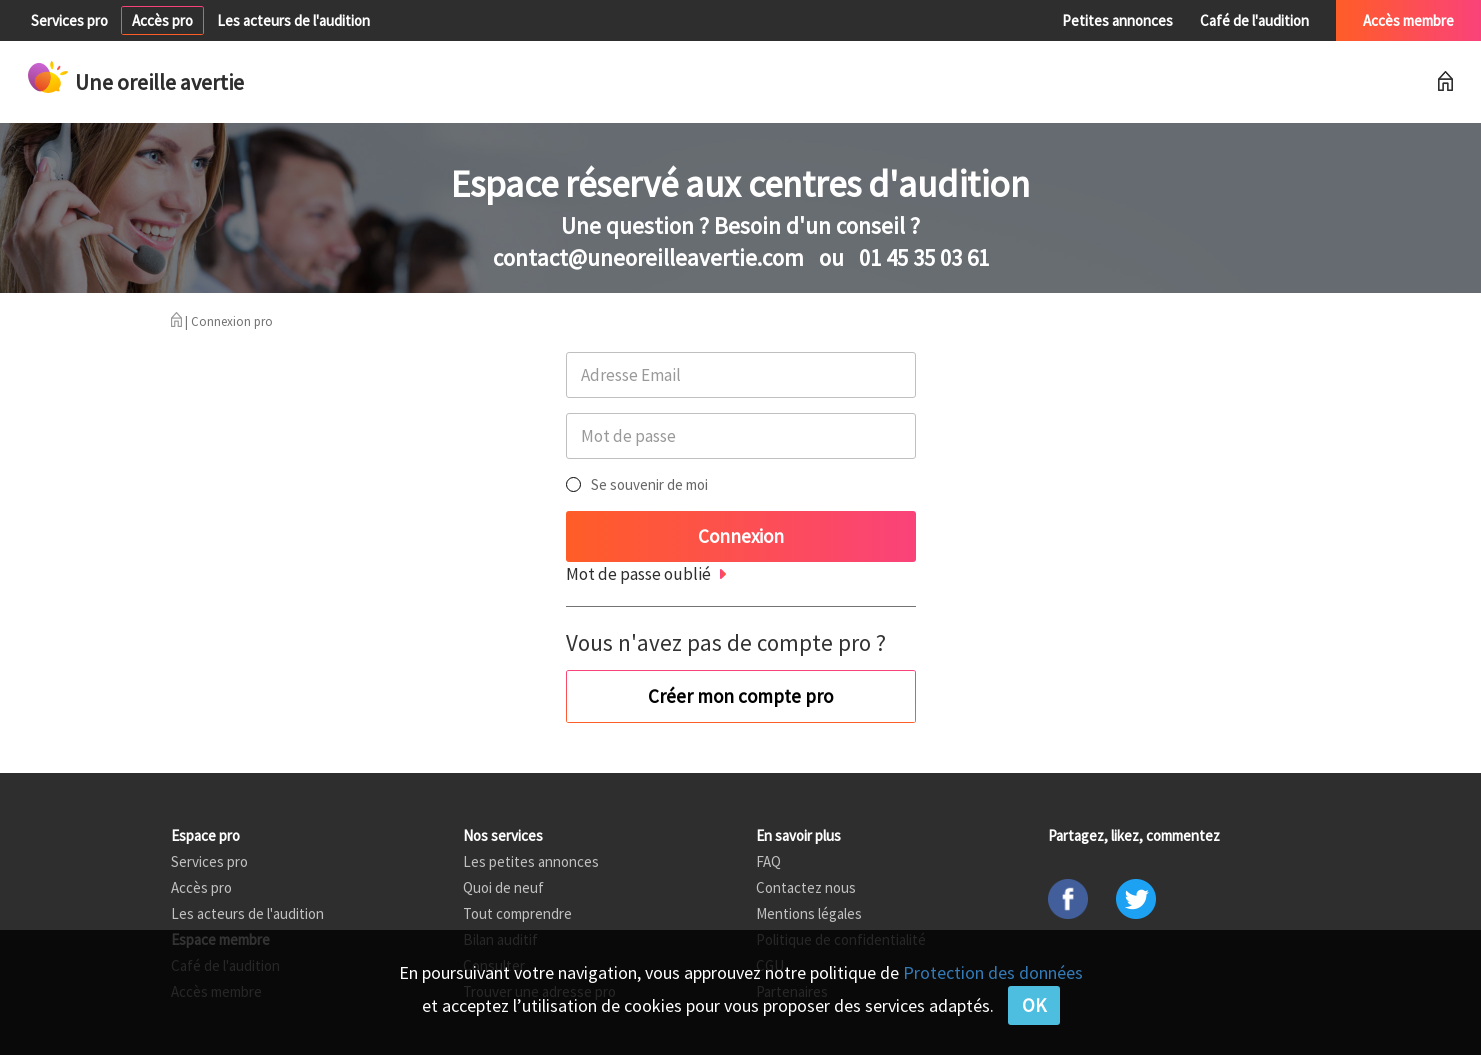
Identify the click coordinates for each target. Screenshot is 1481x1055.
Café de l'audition (1254, 20)
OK (1034, 1005)
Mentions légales (809, 913)
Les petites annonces (531, 861)
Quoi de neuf (503, 887)
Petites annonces (1117, 20)
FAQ (768, 861)
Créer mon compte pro (740, 696)
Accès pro (162, 20)
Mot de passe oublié (638, 574)
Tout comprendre (517, 913)
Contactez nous (806, 887)
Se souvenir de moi (649, 484)
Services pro (69, 20)
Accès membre (1408, 20)
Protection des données (993, 972)
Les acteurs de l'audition (293, 20)
